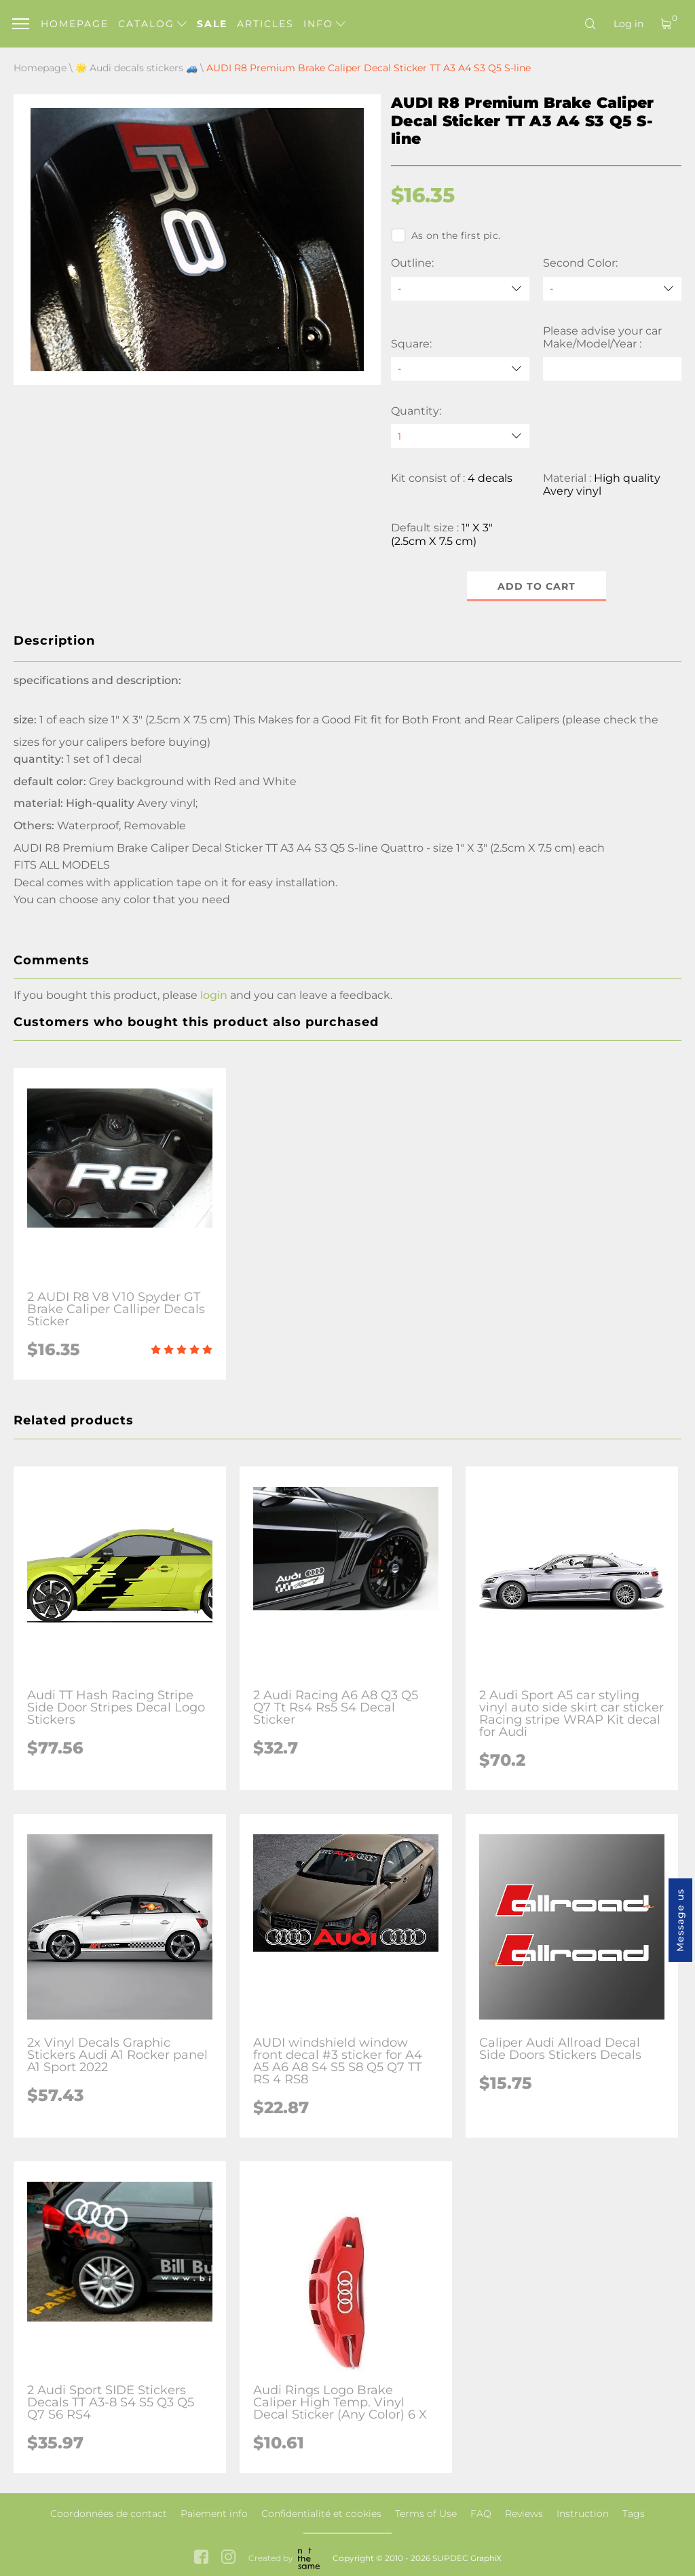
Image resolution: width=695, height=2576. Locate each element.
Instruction (583, 2513)
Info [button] (324, 24)
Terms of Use (426, 2513)
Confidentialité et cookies (321, 2513)
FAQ (480, 2513)
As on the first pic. (445, 235)
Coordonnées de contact (108, 2513)
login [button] (213, 995)
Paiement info (214, 2513)
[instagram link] (228, 2558)
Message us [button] (680, 1920)
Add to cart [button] (536, 586)
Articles (265, 24)
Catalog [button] (152, 24)
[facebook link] (201, 2558)
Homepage (75, 24)
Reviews (524, 2513)
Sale (212, 24)
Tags (633, 2513)
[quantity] (460, 436)
